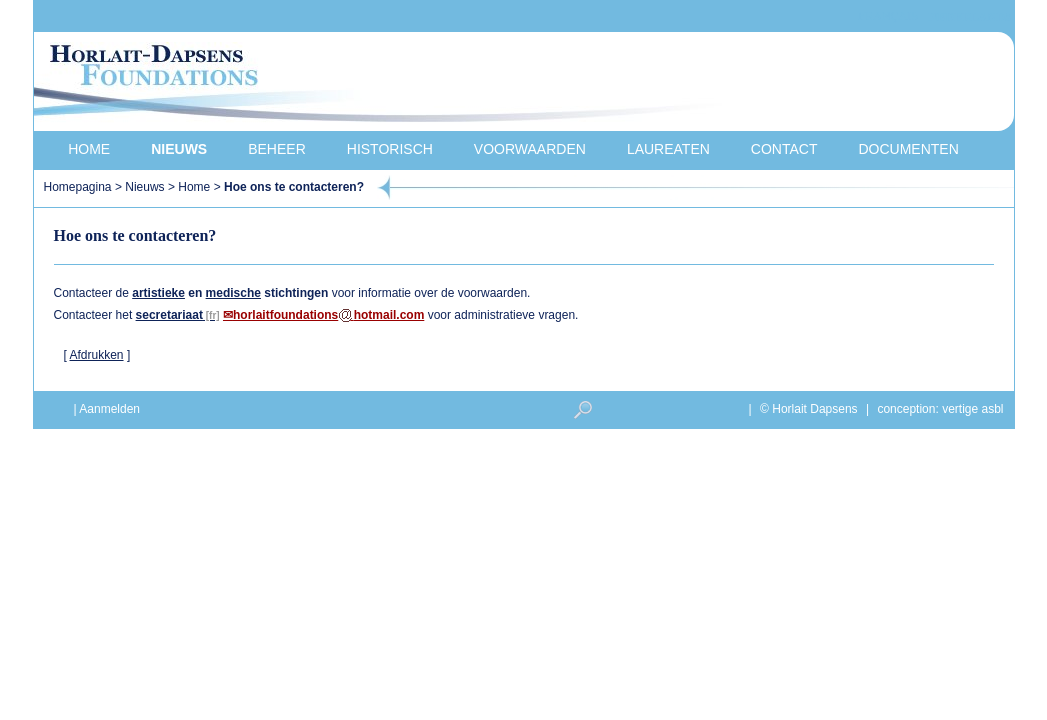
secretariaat (169, 315)
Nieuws (179, 149)
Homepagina (79, 187)
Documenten (908, 149)
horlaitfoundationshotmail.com (328, 315)
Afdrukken (97, 355)
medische (233, 293)
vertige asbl (972, 409)
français (888, 16)
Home (89, 149)
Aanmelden (109, 409)
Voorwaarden (530, 149)
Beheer (277, 149)
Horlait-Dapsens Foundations (393, 84)
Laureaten (668, 149)
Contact (784, 149)
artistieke (158, 293)
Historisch (390, 149)
